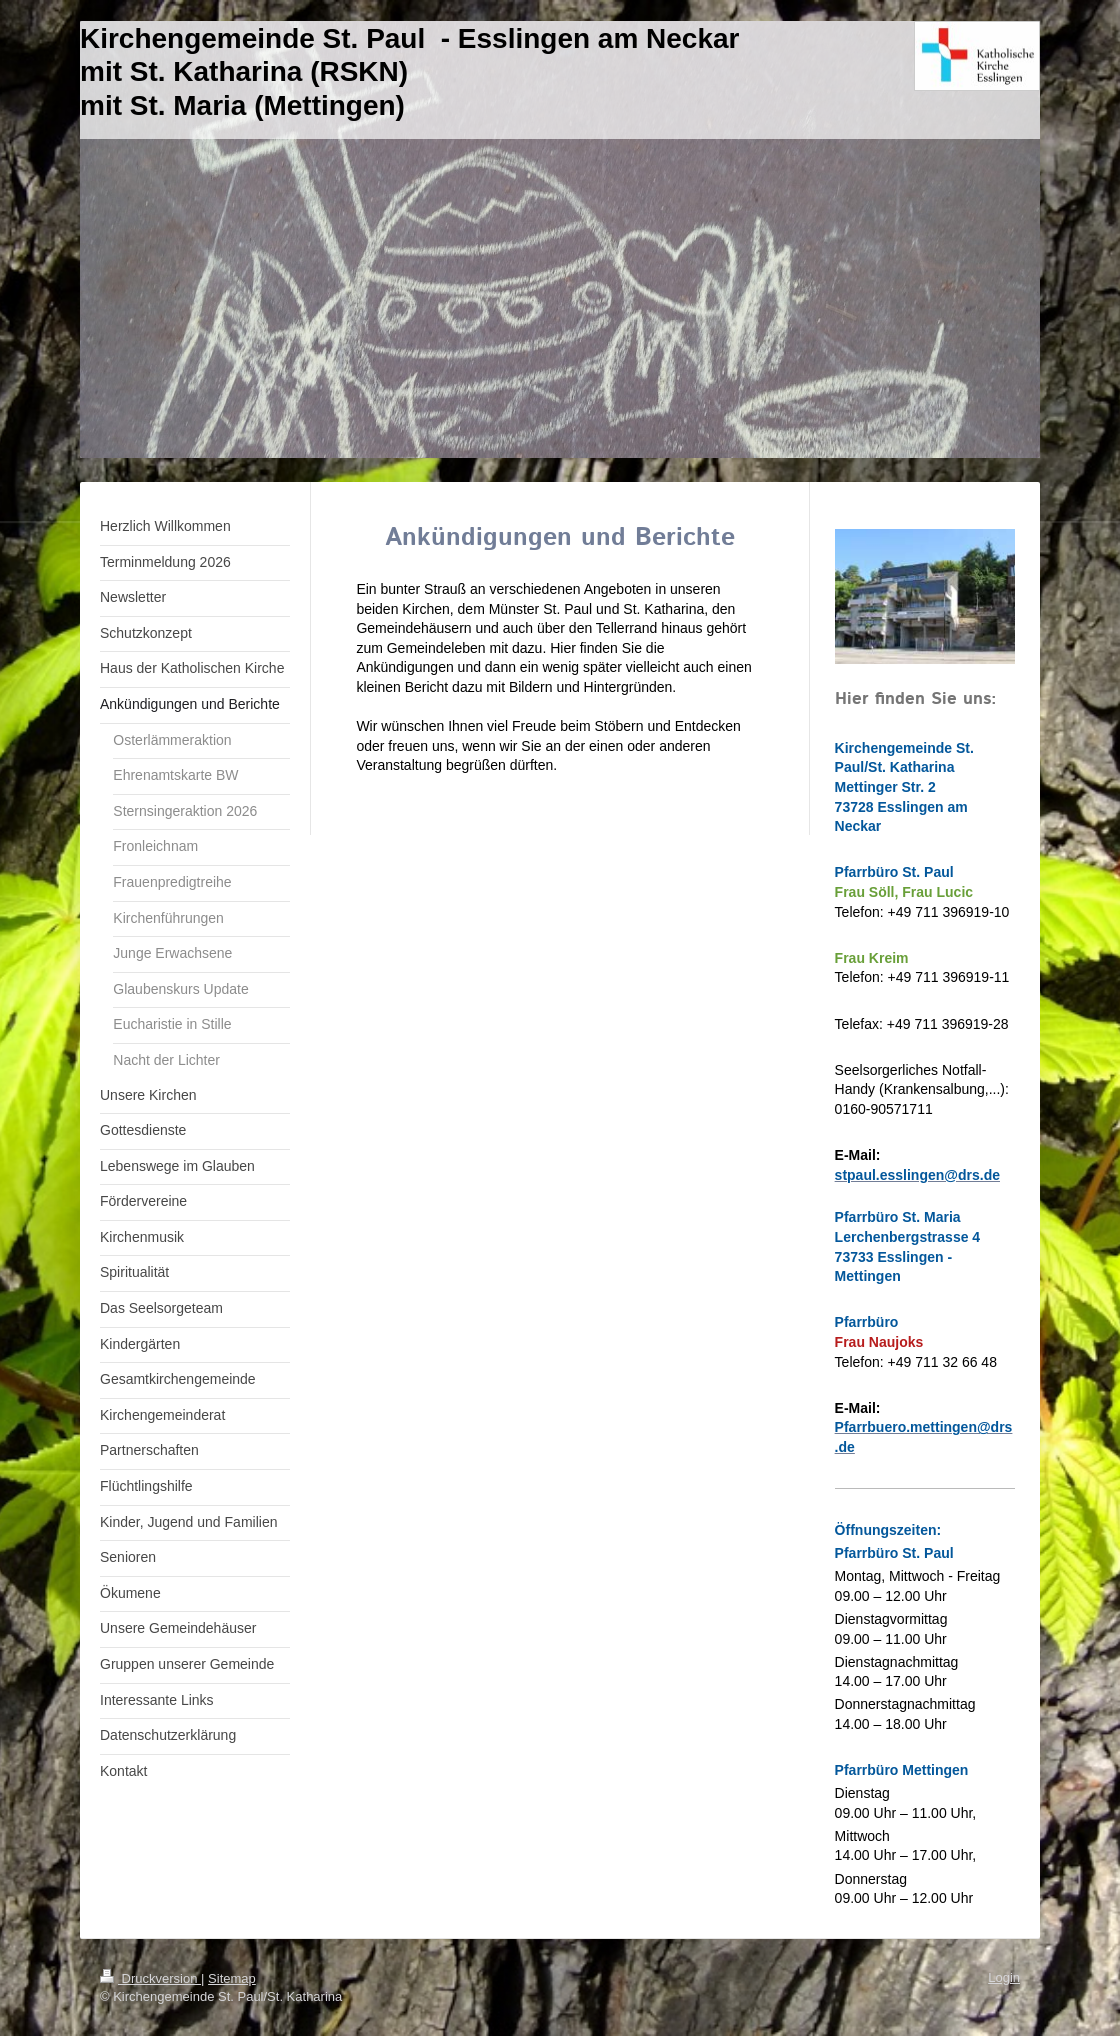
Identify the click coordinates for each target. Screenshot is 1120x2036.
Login (1004, 1977)
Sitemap (232, 1978)
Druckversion (150, 1978)
